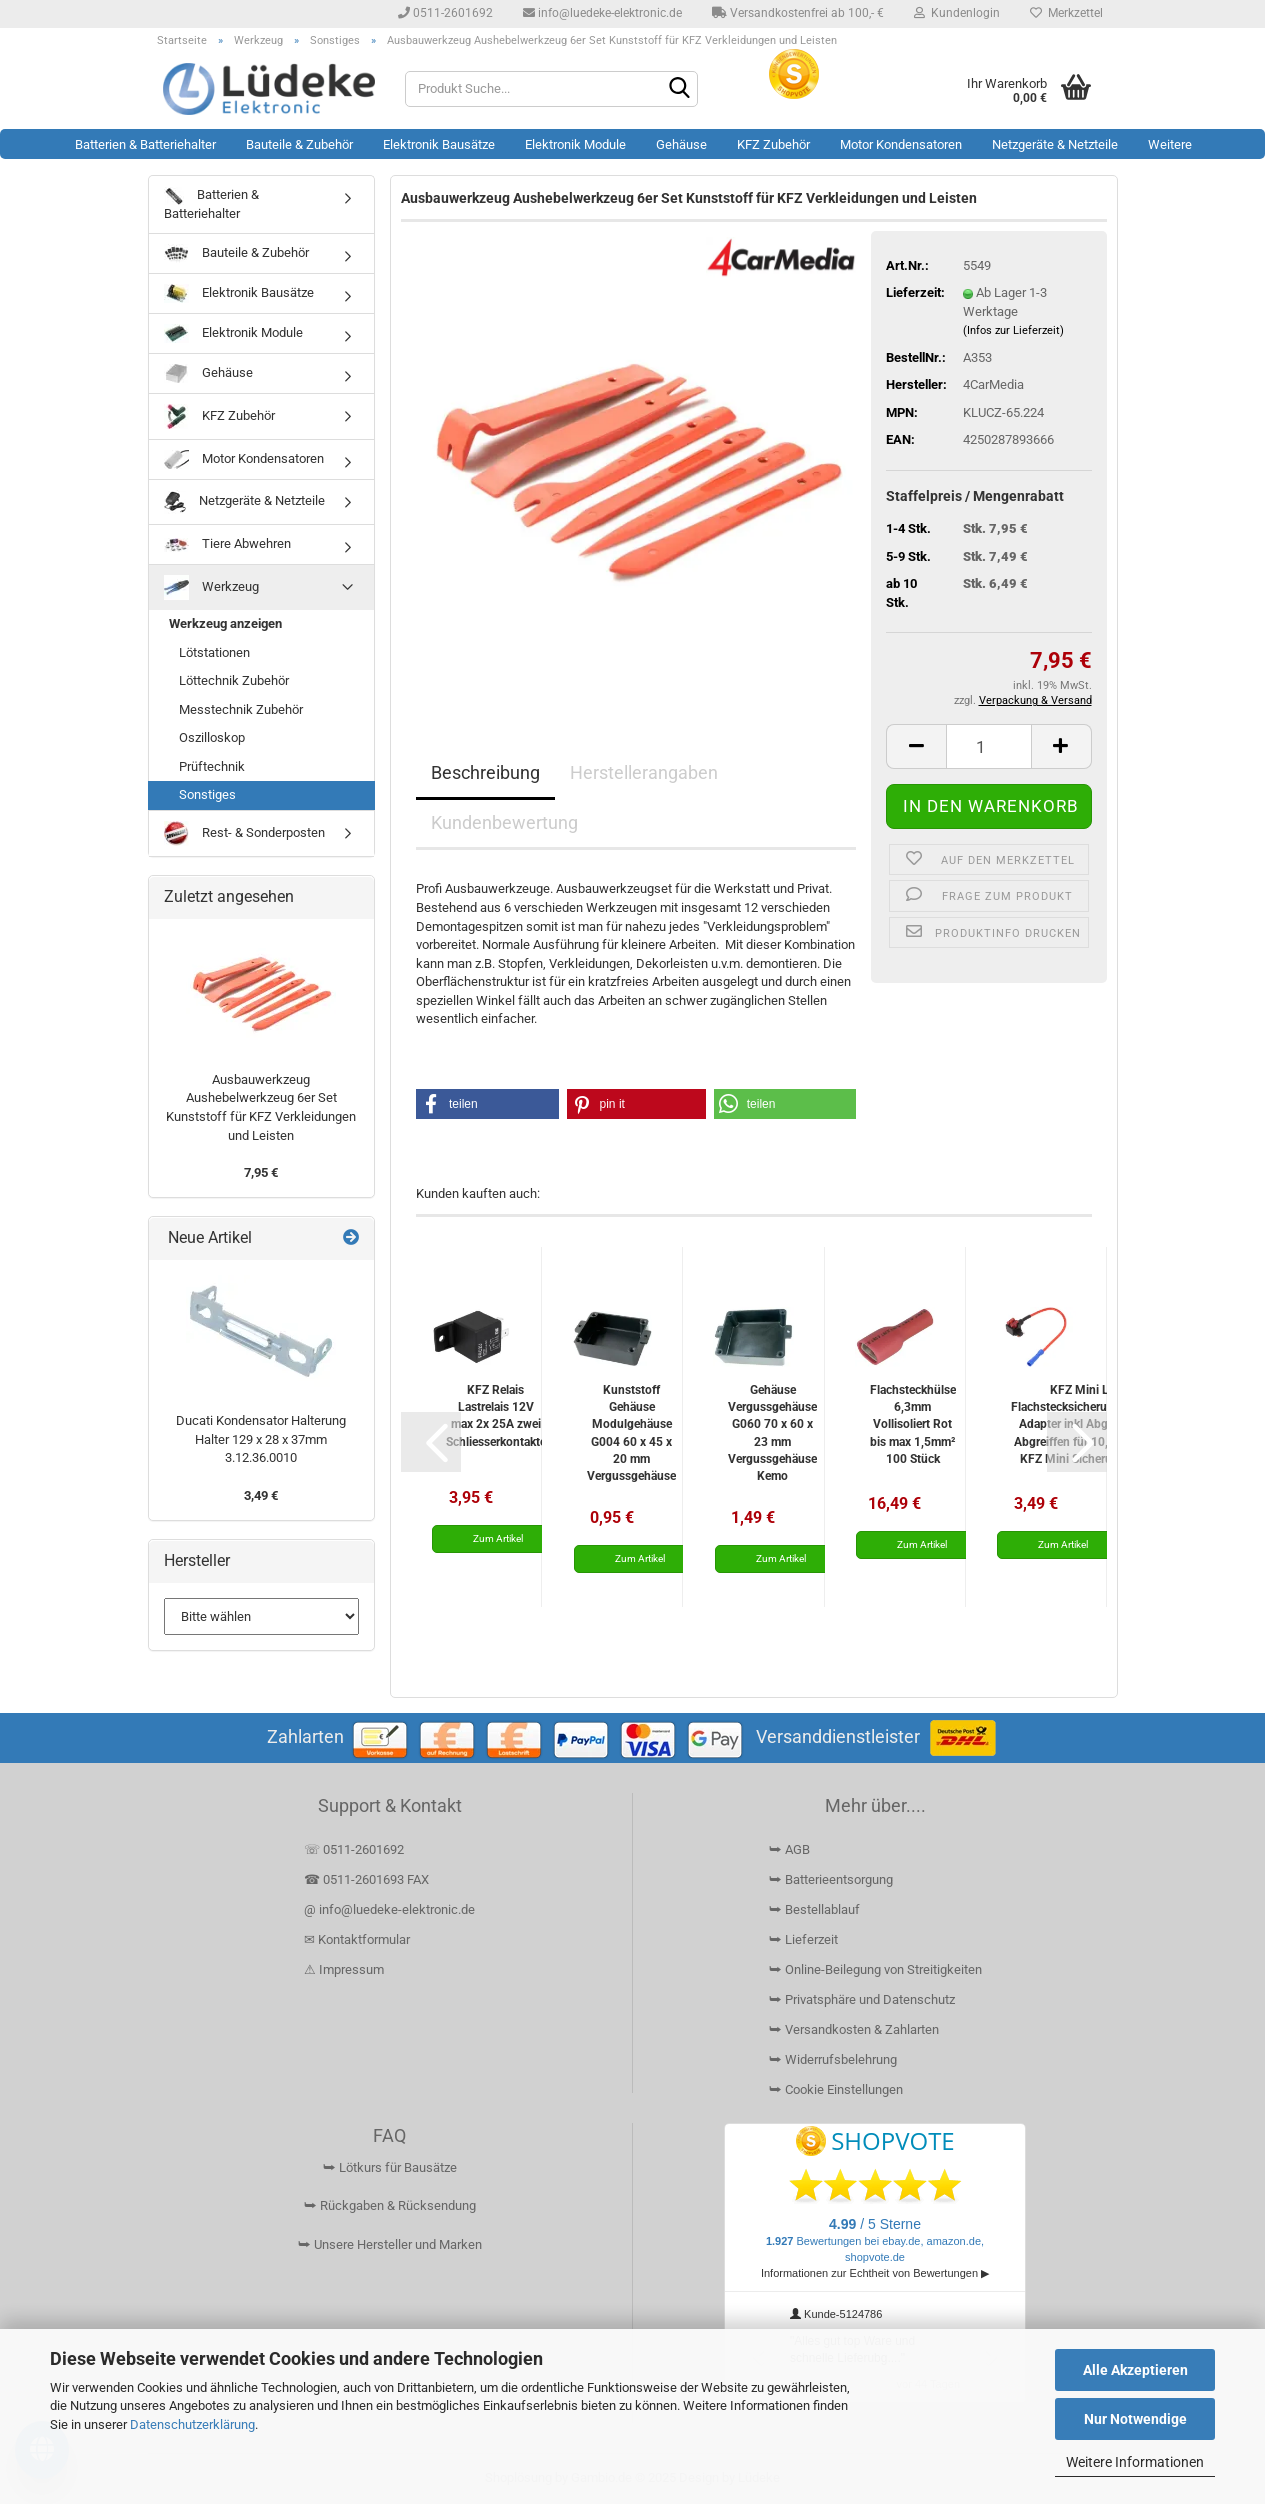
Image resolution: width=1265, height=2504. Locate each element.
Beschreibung (485, 772)
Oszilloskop (212, 737)
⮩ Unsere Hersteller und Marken (390, 2244)
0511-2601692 (445, 13)
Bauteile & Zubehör (299, 144)
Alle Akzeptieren (1135, 2370)
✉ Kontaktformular (357, 1939)
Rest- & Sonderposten (244, 833)
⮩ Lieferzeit (803, 1939)
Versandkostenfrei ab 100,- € (798, 13)
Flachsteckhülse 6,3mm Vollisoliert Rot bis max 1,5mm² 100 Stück (913, 1424)
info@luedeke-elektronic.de (602, 13)
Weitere (1170, 144)
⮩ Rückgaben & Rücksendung (390, 2205)
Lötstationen (214, 652)
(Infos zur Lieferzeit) (1013, 330)
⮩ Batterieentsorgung (831, 1879)
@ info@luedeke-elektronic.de (389, 1909)
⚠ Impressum (344, 1969)
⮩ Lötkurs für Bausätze (390, 2167)
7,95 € (261, 1172)
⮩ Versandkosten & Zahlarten (854, 2029)
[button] (916, 746)
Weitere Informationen (1135, 2462)
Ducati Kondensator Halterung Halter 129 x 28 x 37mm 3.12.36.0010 (261, 1439)
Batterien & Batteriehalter (145, 144)
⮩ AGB (789, 1849)
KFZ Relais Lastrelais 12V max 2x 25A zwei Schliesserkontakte (496, 1415)
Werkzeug (211, 587)
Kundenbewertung (504, 822)
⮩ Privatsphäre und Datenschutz (862, 1999)
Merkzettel (1066, 13)
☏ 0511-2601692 (354, 1849)
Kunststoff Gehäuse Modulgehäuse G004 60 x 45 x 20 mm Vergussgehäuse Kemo (631, 1432)
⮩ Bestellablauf (814, 1909)
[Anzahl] (988, 746)
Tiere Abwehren (227, 544)
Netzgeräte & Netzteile (1055, 144)
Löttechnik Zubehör (234, 680)
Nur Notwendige (1135, 2419)
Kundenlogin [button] (957, 13)
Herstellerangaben (644, 772)
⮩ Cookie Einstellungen (836, 2089)
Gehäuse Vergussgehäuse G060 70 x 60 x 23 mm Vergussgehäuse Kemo (772, 1432)
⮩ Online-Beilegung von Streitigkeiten (875, 1969)
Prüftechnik (212, 766)
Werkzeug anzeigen (225, 623)
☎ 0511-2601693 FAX (368, 1879)
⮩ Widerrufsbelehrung (833, 2059)
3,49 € (261, 1495)
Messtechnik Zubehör (241, 709)
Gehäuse (681, 144)
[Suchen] (679, 90)
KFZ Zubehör (773, 144)
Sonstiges (207, 794)
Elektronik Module (575, 144)
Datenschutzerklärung (192, 2424)
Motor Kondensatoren (901, 144)
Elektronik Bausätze (439, 144)
